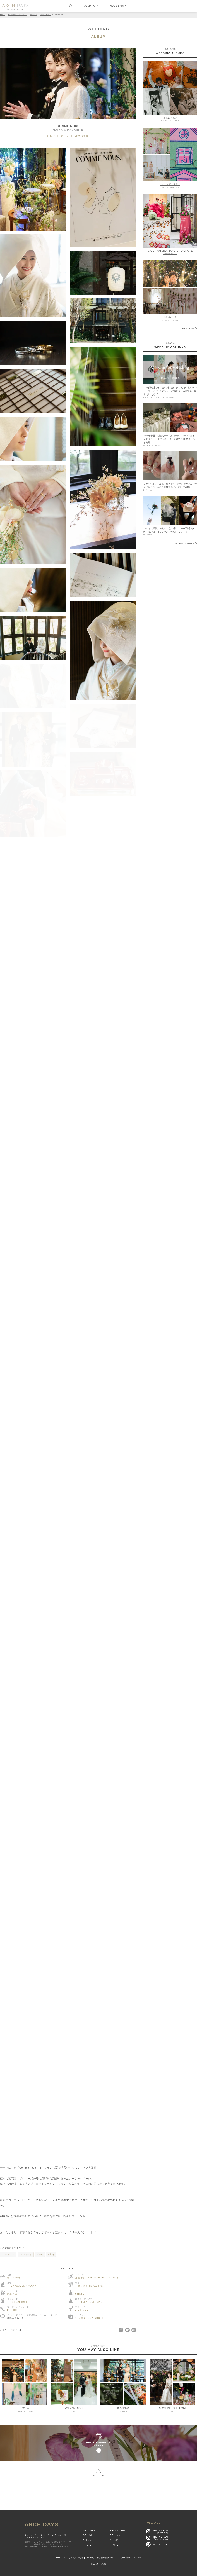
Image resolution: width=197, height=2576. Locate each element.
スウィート (67, 136)
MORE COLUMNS (186, 543)
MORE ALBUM (188, 328)
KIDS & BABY (118, 5)
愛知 (85, 136)
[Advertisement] (98, 2492)
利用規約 (90, 2557)
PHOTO (87, 2545)
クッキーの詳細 (123, 2557)
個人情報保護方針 (105, 2557)
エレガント (53, 136)
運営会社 (137, 2557)
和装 (78, 136)
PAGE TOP (98, 2472)
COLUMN (88, 2535)
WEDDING (91, 5)
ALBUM (98, 36)
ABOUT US (61, 2557)
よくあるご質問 (76, 2557)
